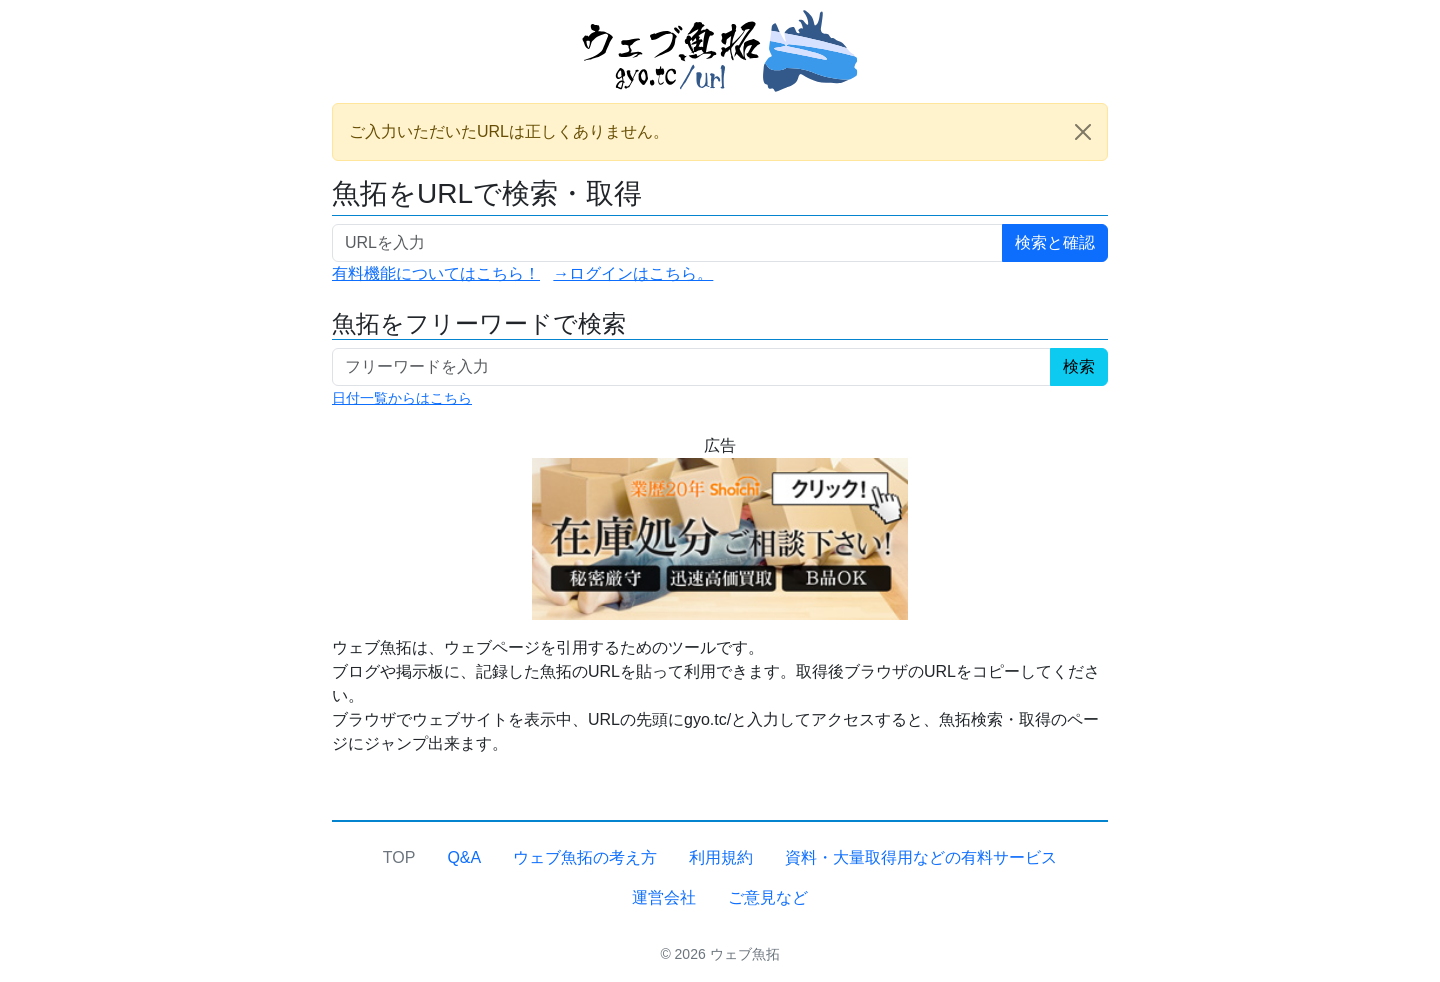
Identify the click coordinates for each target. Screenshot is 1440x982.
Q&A (464, 857)
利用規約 (721, 857)
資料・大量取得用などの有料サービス (921, 857)
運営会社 (664, 897)
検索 (1079, 366)
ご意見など (768, 897)
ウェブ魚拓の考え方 (585, 857)
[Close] (1083, 132)
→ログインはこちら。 (633, 273)
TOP (399, 857)
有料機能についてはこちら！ (436, 273)
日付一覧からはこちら (402, 398)
